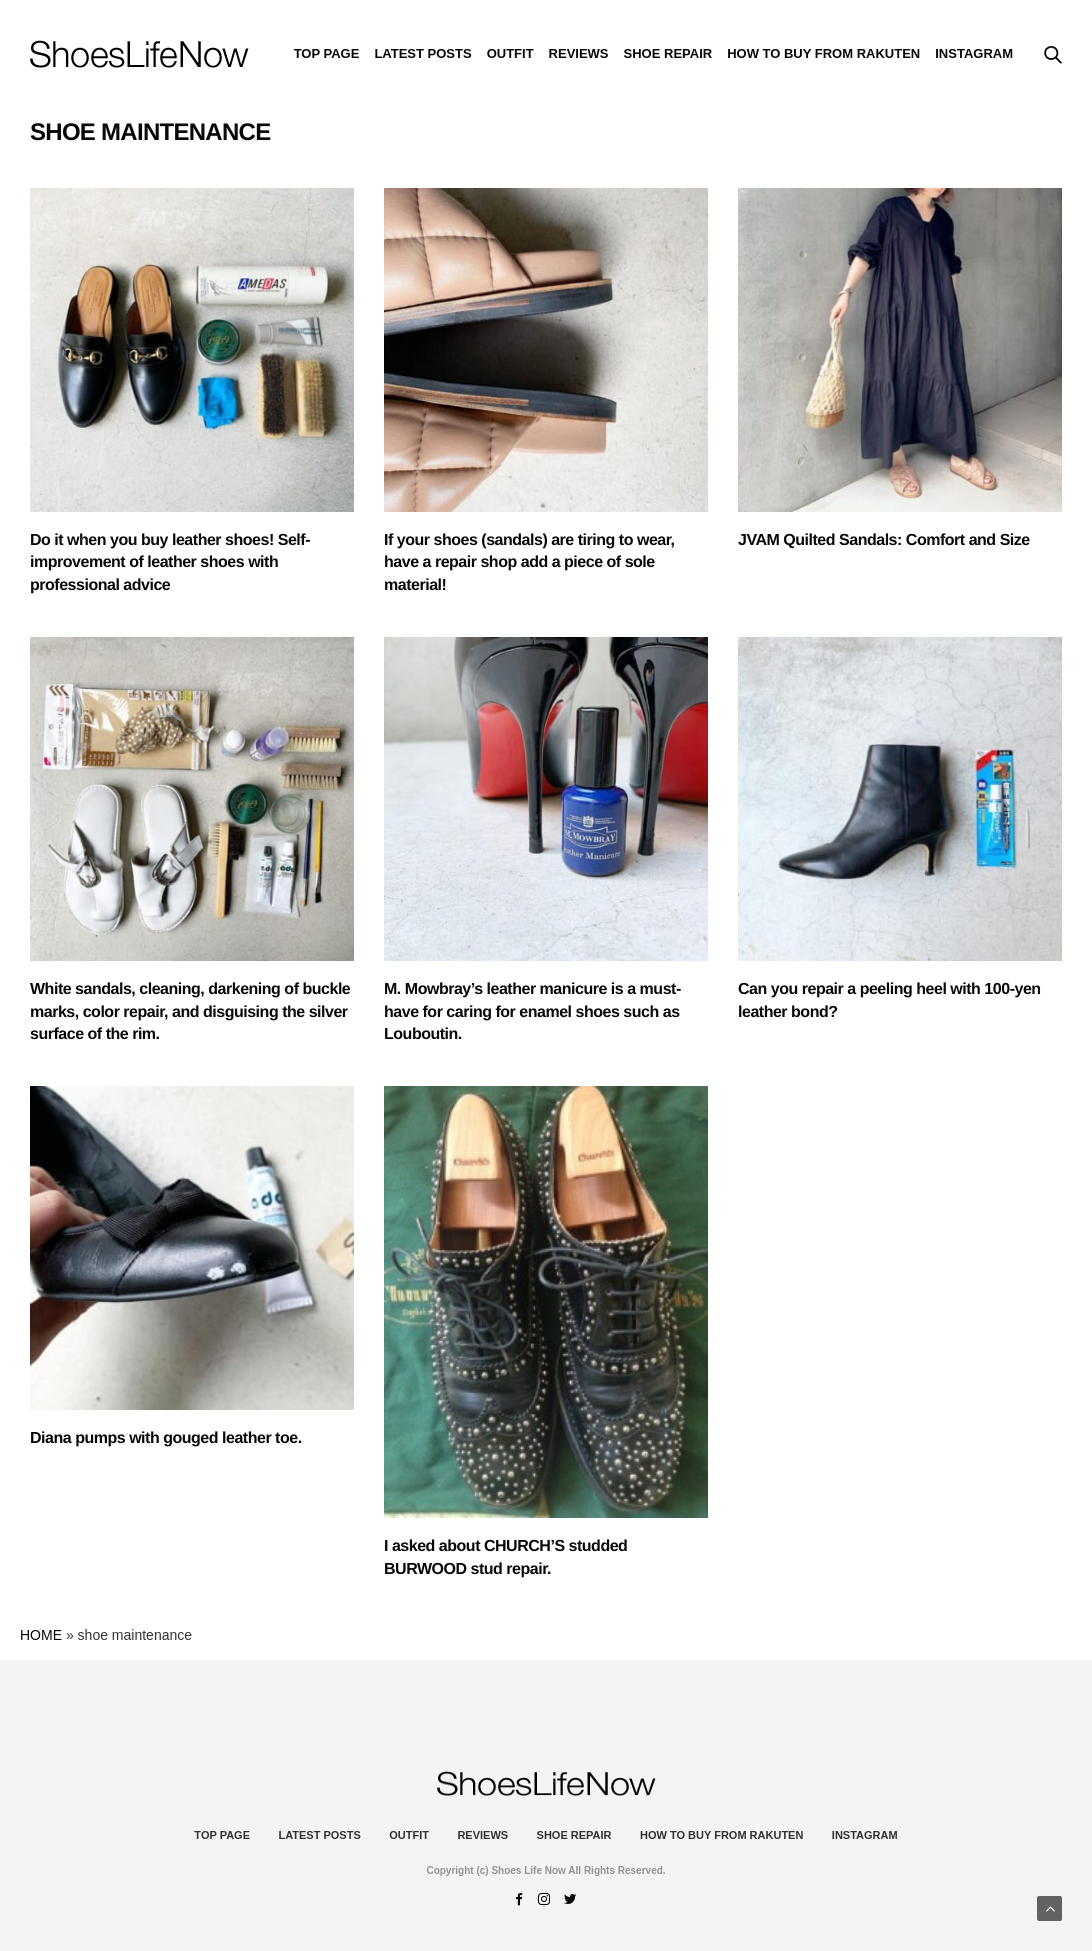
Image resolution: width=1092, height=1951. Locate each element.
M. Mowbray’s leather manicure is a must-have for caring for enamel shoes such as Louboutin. (532, 1012)
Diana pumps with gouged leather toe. (166, 1438)
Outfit (510, 53)
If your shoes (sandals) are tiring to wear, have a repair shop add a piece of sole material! (529, 563)
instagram (974, 53)
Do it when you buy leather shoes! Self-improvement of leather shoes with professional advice (170, 563)
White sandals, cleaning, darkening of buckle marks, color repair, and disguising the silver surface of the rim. (190, 1012)
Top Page (327, 53)
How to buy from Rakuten (823, 53)
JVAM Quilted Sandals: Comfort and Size (884, 540)
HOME (41, 1635)
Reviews (579, 53)
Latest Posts (422, 53)
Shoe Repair (668, 53)
